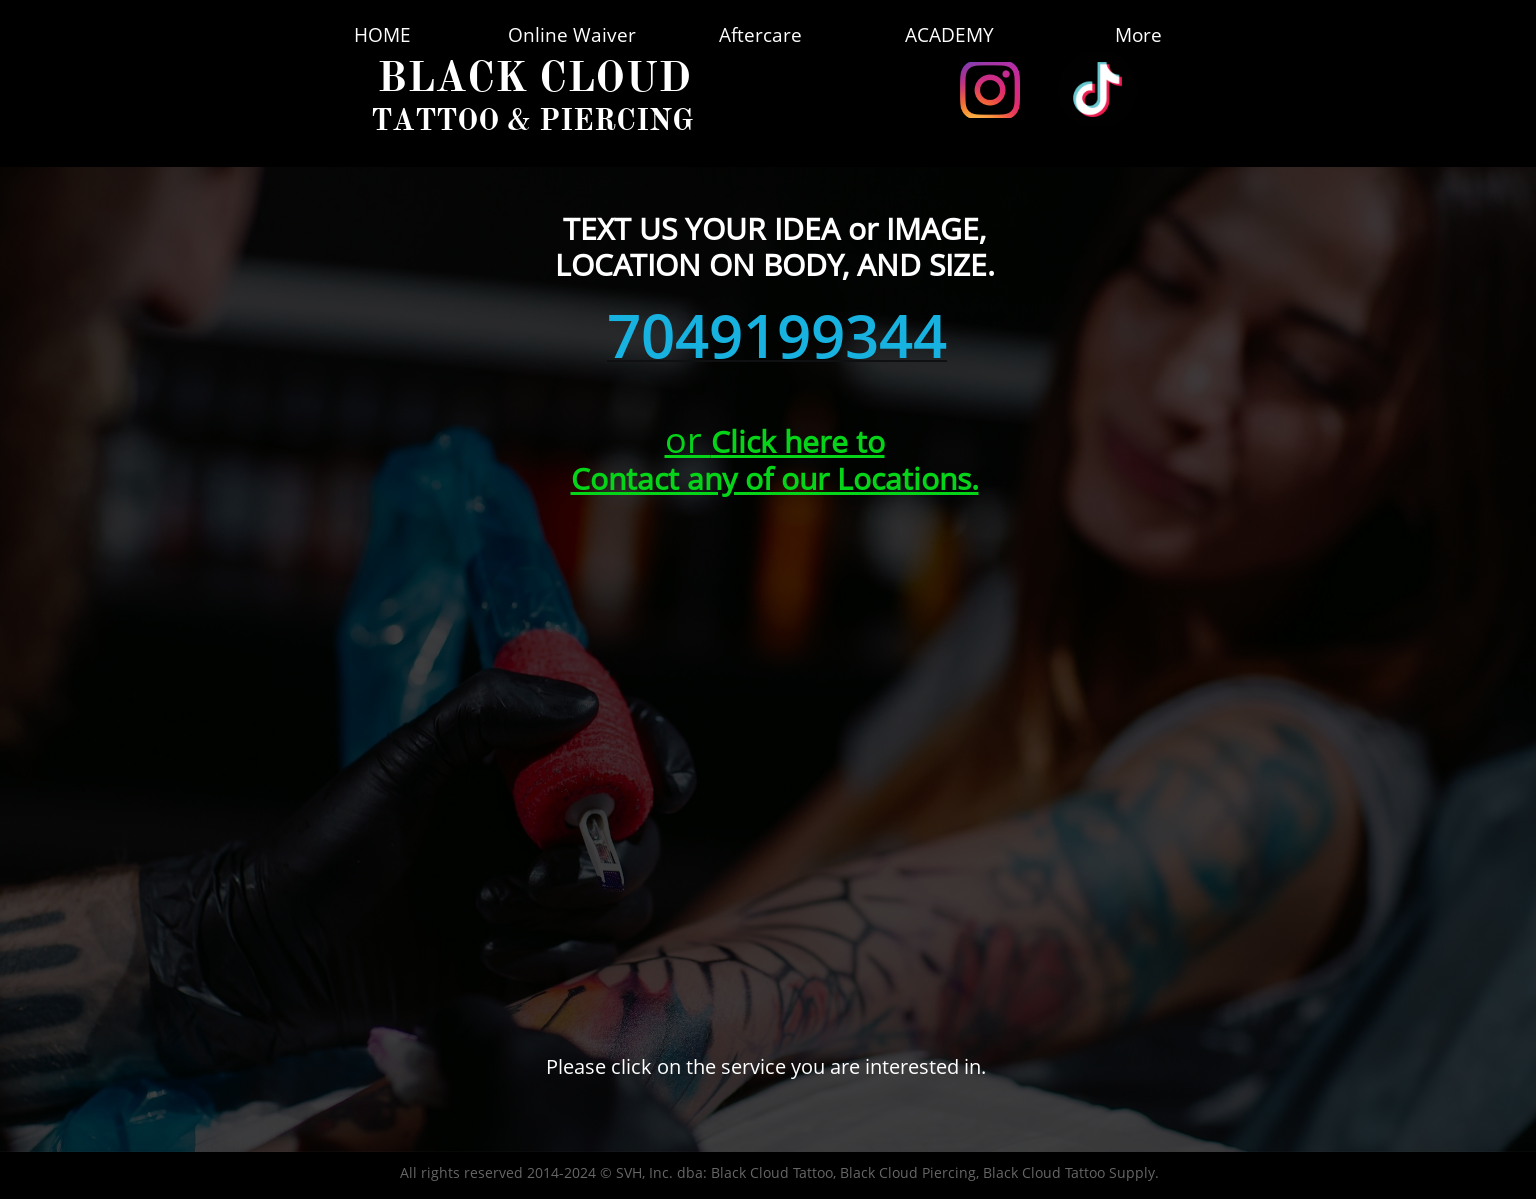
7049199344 (777, 335)
